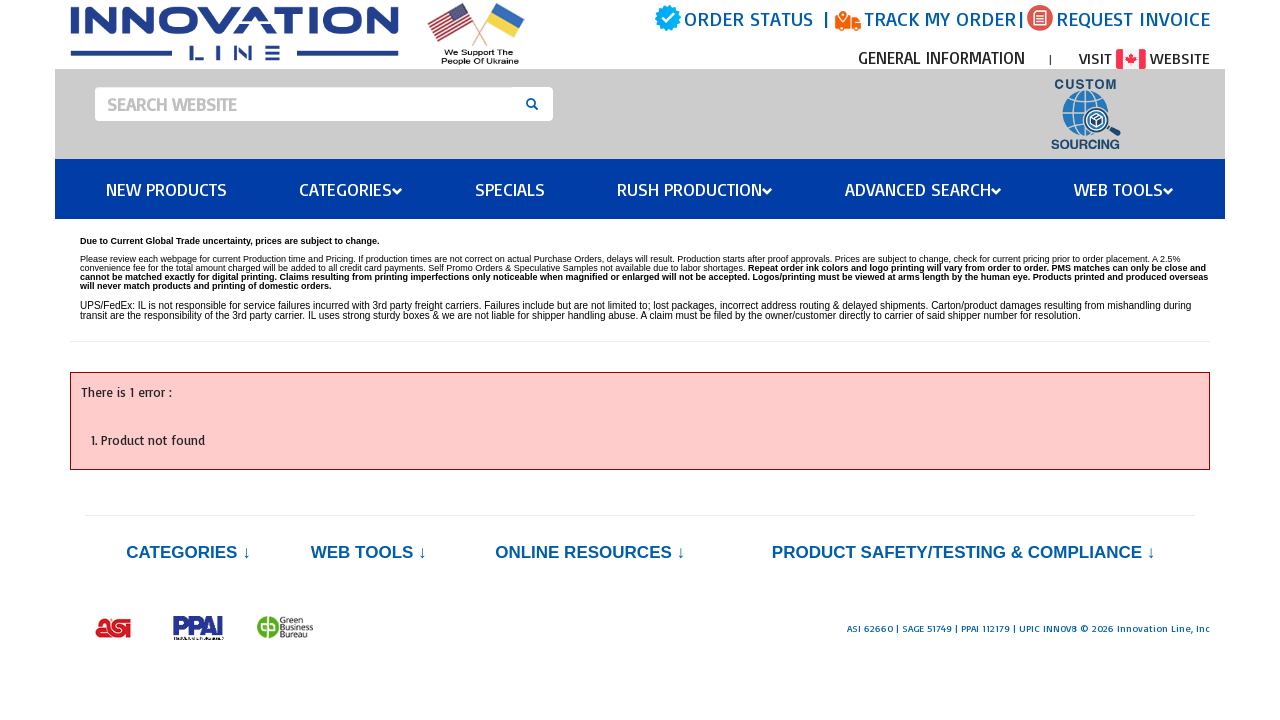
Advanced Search (923, 189)
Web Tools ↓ (369, 552)
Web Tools (1124, 189)
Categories (351, 189)
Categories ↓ (188, 552)
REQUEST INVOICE (1133, 18)
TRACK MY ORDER (940, 18)
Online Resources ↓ (590, 552)
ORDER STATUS (748, 18)
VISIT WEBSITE (1144, 58)
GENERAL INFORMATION (941, 57)
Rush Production (695, 189)
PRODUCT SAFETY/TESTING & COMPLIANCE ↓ (963, 552)
